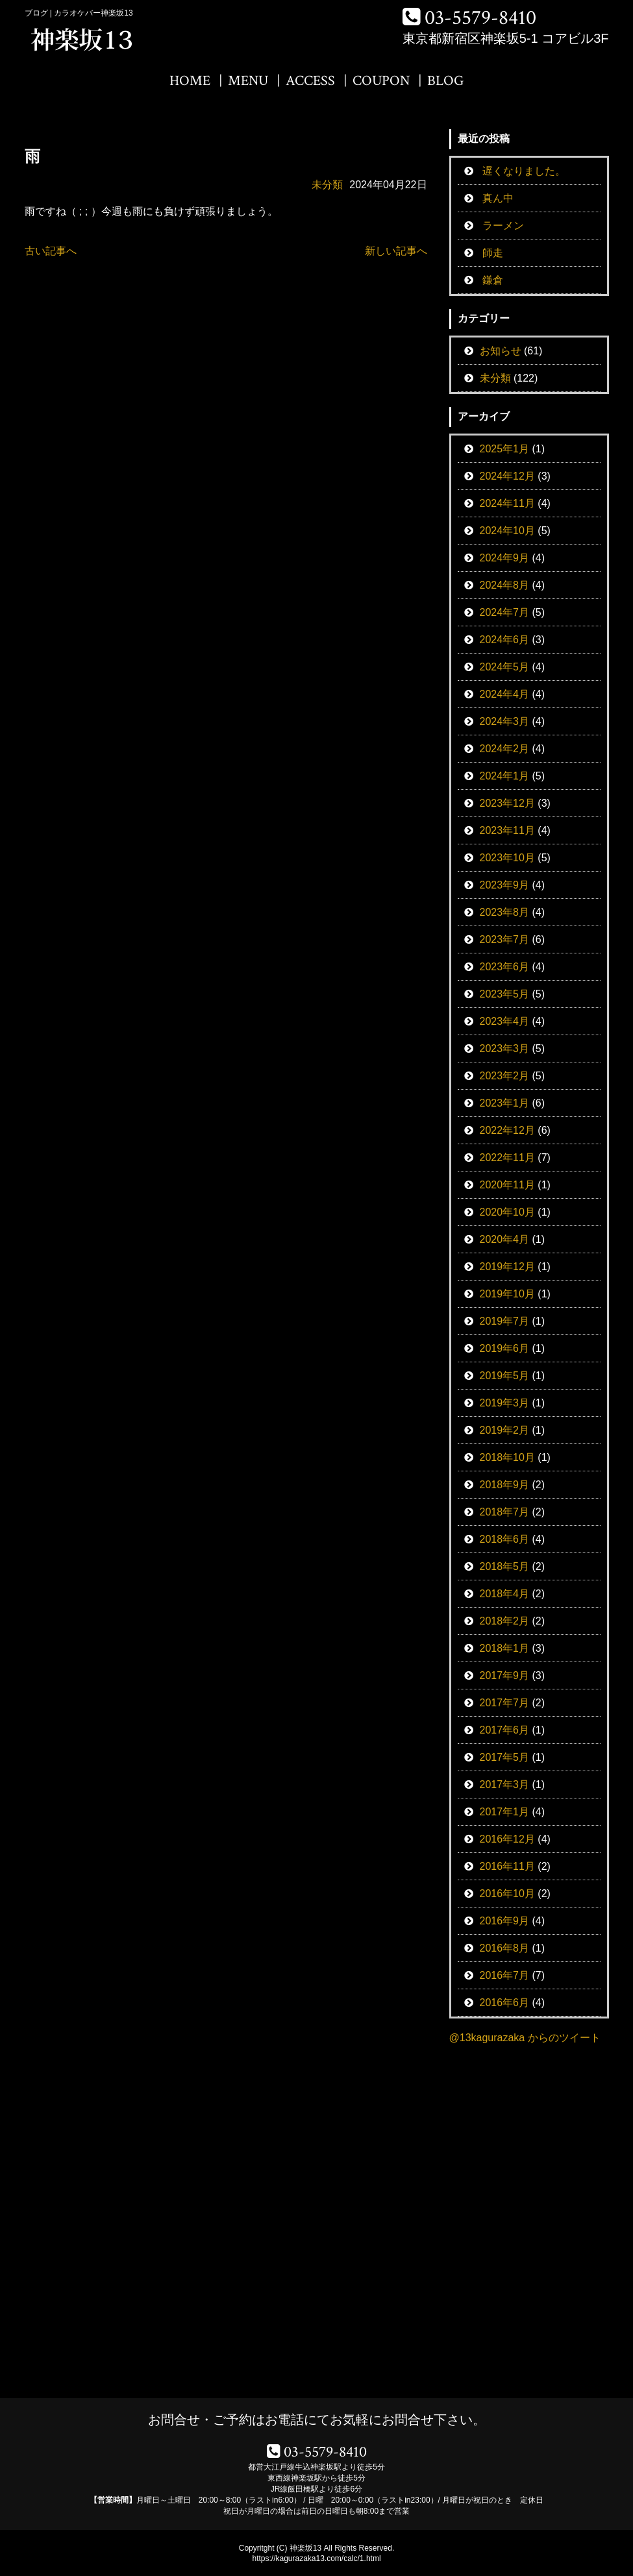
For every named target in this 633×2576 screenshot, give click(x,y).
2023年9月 (505, 884)
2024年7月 (505, 612)
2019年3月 (505, 1402)
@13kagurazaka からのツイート (525, 2037)
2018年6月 (505, 1539)
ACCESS (310, 80)
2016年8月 (505, 1948)
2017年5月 (505, 1757)
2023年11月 (507, 830)
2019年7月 (505, 1321)
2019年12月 (507, 1266)
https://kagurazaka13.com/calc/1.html (316, 2558)
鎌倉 (492, 280)
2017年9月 (505, 1675)
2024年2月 (505, 748)
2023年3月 (505, 1048)
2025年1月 (505, 448)
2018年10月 (507, 1457)
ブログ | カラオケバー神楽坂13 (79, 13)
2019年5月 (505, 1375)
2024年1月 (505, 775)
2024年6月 (505, 639)
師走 (492, 252)
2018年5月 (505, 1566)
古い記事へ (51, 250)
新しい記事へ (396, 250)
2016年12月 (507, 1839)
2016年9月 (505, 1920)
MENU (248, 80)
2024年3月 (505, 721)
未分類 (327, 184)
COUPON (381, 80)
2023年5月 (505, 994)
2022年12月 (507, 1130)
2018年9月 (505, 1484)
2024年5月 (505, 666)
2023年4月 (505, 1021)
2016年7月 (505, 1975)
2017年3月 (505, 1784)
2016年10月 (507, 1893)
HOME (189, 80)
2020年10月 (507, 1212)
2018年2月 (505, 1620)
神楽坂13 (305, 2548)
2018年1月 (505, 1648)
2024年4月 (505, 694)
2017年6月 (505, 1730)
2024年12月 (507, 476)
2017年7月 (505, 1702)
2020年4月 (505, 1239)
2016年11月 (507, 1866)
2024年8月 (505, 585)
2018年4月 (505, 1593)
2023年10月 (507, 857)
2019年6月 (505, 1348)
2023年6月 (505, 966)
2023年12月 (507, 803)
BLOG (445, 80)
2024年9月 (505, 557)
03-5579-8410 (480, 18)
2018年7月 (505, 1511)
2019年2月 (505, 1430)
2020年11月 (507, 1184)
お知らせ (500, 350)
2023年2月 (505, 1075)
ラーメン (503, 225)
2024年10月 (507, 530)
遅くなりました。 (523, 171)
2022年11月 (507, 1157)
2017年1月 (505, 1811)
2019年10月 (507, 1293)
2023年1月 (505, 1103)
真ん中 (498, 198)
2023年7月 (505, 939)
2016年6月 (505, 2002)
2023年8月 (505, 912)
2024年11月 (507, 503)
